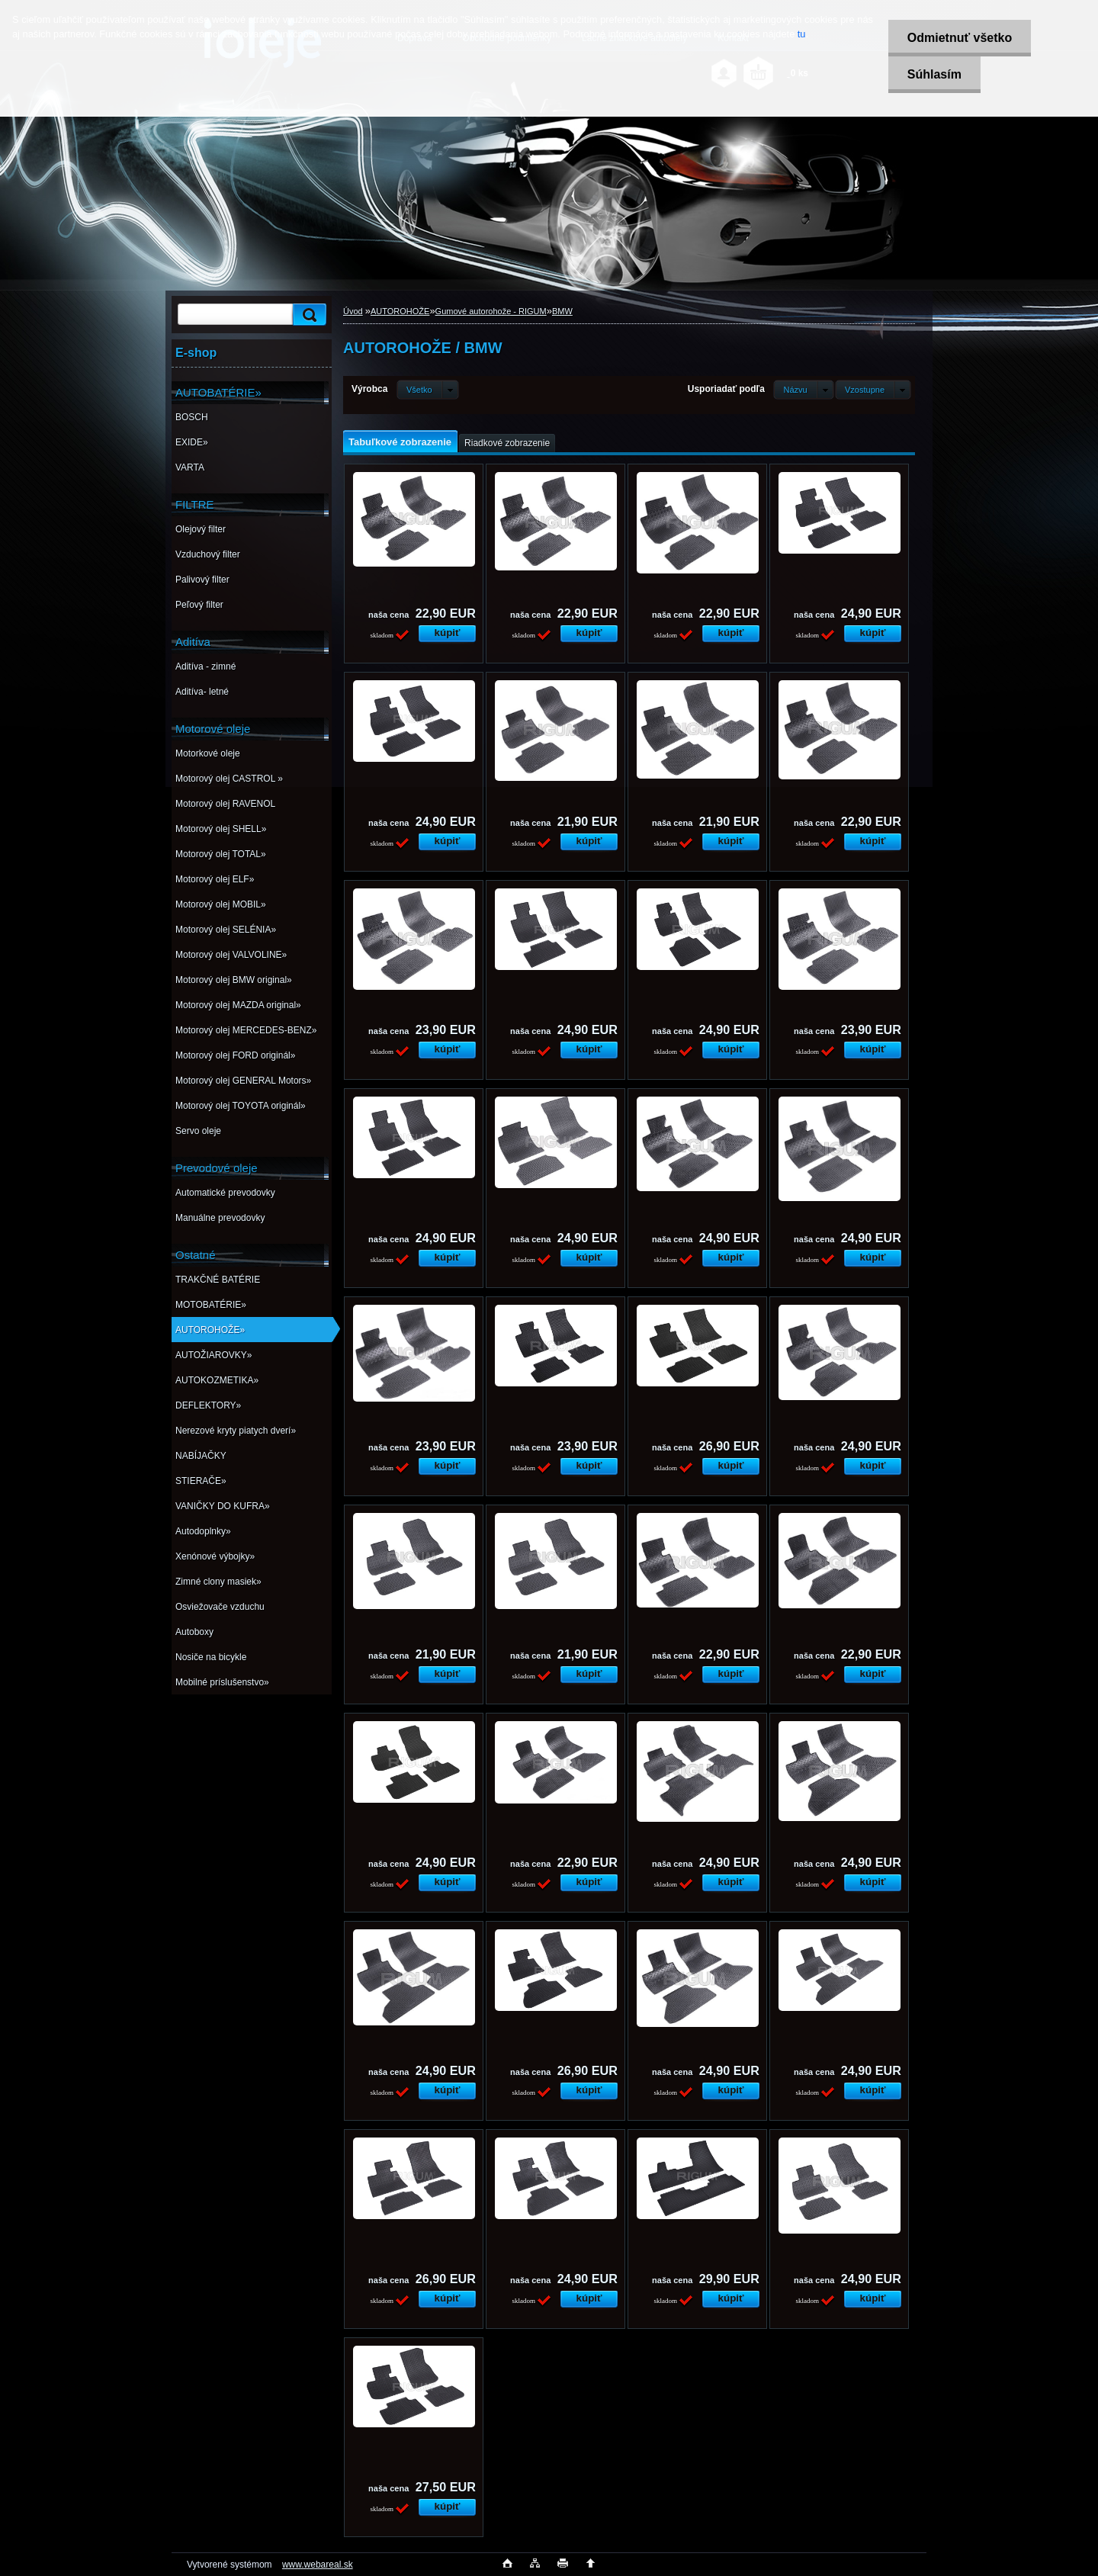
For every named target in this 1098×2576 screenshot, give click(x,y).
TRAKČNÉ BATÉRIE (217, 1279)
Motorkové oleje (207, 753)
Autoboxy (194, 1632)
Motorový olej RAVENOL (225, 803)
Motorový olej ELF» (214, 879)
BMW (562, 311)
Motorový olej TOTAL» (220, 854)
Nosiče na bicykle (210, 1657)
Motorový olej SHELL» (220, 829)
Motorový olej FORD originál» (235, 1055)
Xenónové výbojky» (215, 1556)
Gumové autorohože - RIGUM (491, 311)
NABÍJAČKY (200, 1455)
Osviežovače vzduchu (220, 1606)
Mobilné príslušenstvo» (222, 1682)
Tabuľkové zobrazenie (399, 442)
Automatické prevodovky (225, 1192)
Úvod (353, 311)
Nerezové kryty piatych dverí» (235, 1430)
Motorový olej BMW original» (233, 980)
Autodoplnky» (203, 1531)
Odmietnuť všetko (959, 37)
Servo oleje (198, 1131)
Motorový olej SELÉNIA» (225, 929)
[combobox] (803, 390)
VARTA (189, 467)
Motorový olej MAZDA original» (238, 1005)
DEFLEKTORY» (208, 1405)
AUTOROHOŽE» (210, 1330)
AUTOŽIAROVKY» (213, 1355)
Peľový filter (199, 604)
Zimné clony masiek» (218, 1581)
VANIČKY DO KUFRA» (222, 1506)
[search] (307, 315)
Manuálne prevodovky (220, 1218)
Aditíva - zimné (205, 666)
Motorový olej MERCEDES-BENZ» (245, 1030)
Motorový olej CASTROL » (229, 778)
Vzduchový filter (207, 554)
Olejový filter (200, 529)
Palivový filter (202, 579)
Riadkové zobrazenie (507, 443)
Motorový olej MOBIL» (220, 904)
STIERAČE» (200, 1481)
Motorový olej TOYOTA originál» (240, 1105)
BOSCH (191, 417)
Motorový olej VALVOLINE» (231, 954)
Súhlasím (934, 74)
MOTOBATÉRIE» (210, 1304)
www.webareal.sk (317, 2564)
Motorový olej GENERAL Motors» (243, 1080)
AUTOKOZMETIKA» (216, 1380)
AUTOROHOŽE (400, 311)
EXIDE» (191, 442)
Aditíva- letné (202, 691)
